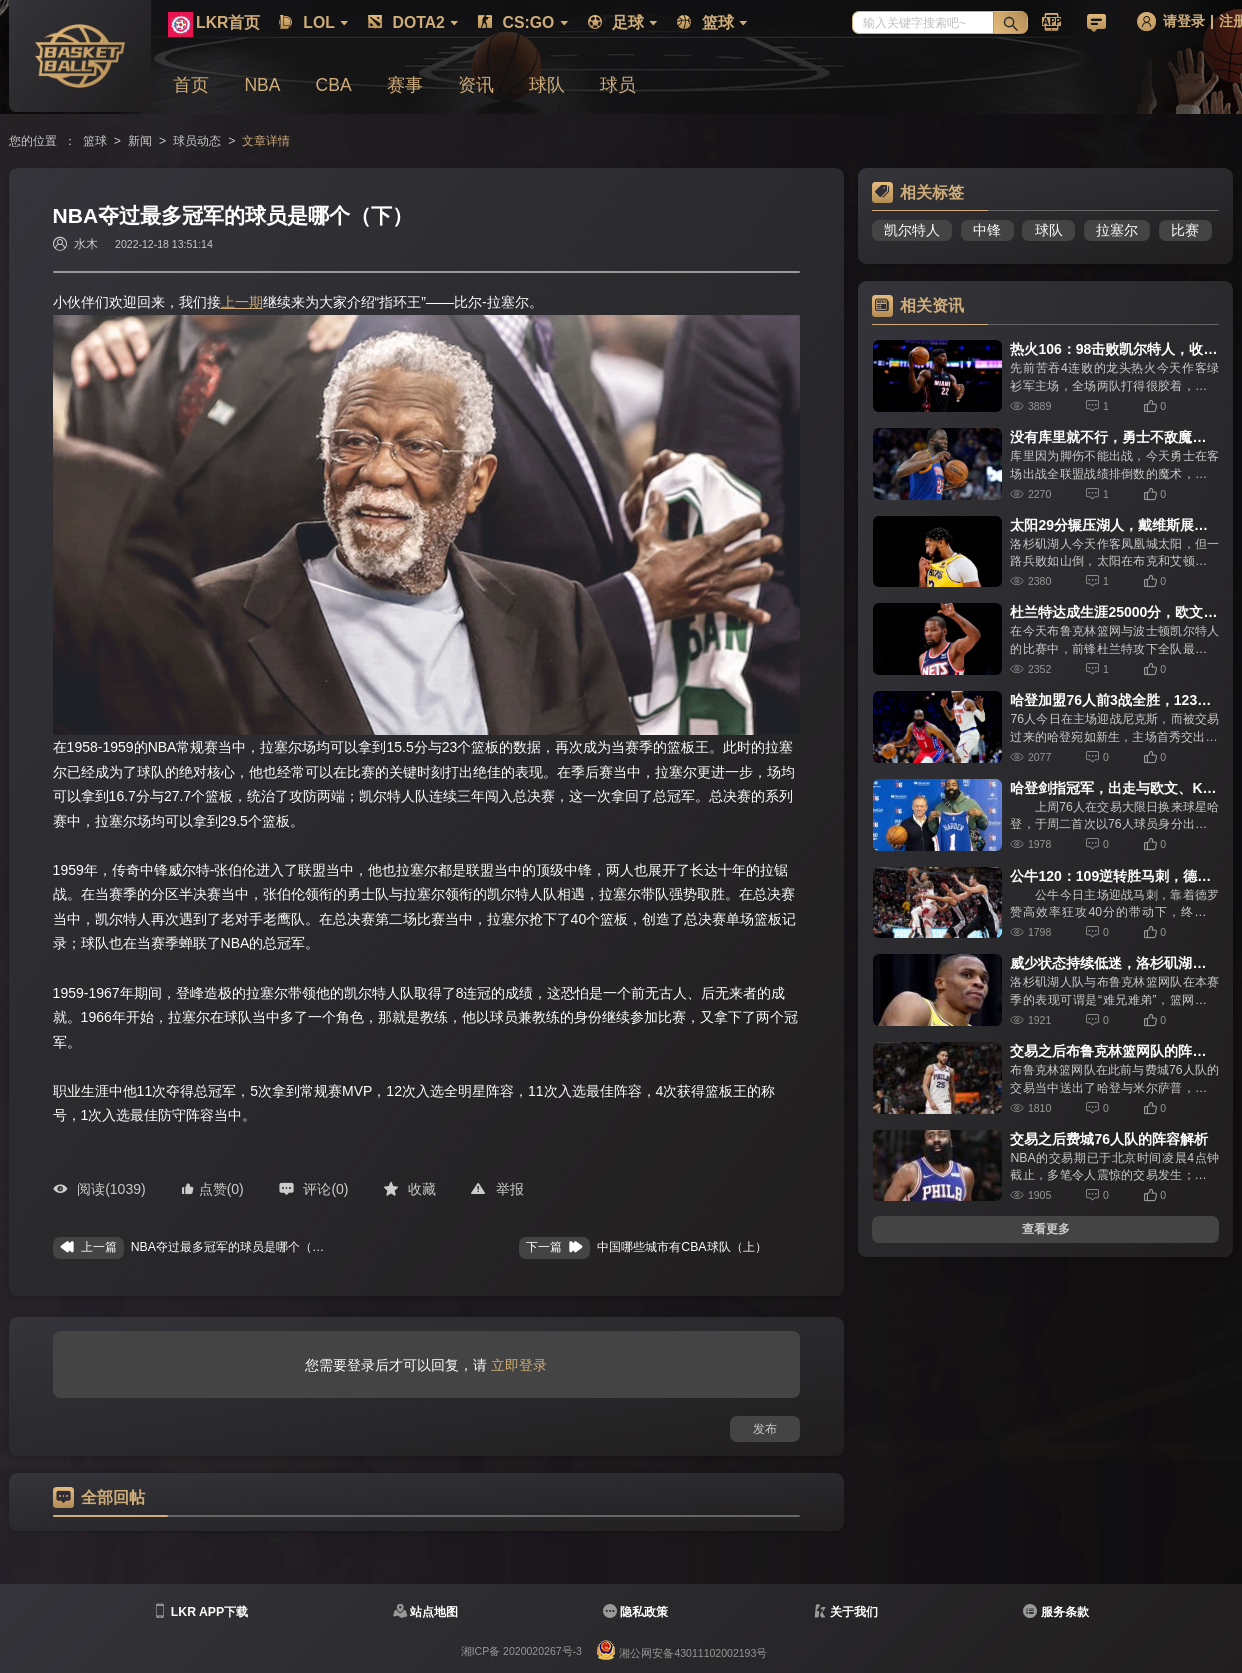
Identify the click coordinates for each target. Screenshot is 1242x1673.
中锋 (987, 230)
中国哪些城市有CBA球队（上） (681, 1247)
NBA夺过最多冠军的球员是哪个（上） (233, 1247)
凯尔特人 (912, 230)
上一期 (242, 302)
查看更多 (1046, 1229)
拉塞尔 (1117, 230)
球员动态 (197, 141)
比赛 (1185, 230)
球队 (1049, 230)
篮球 (95, 141)
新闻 (140, 141)
